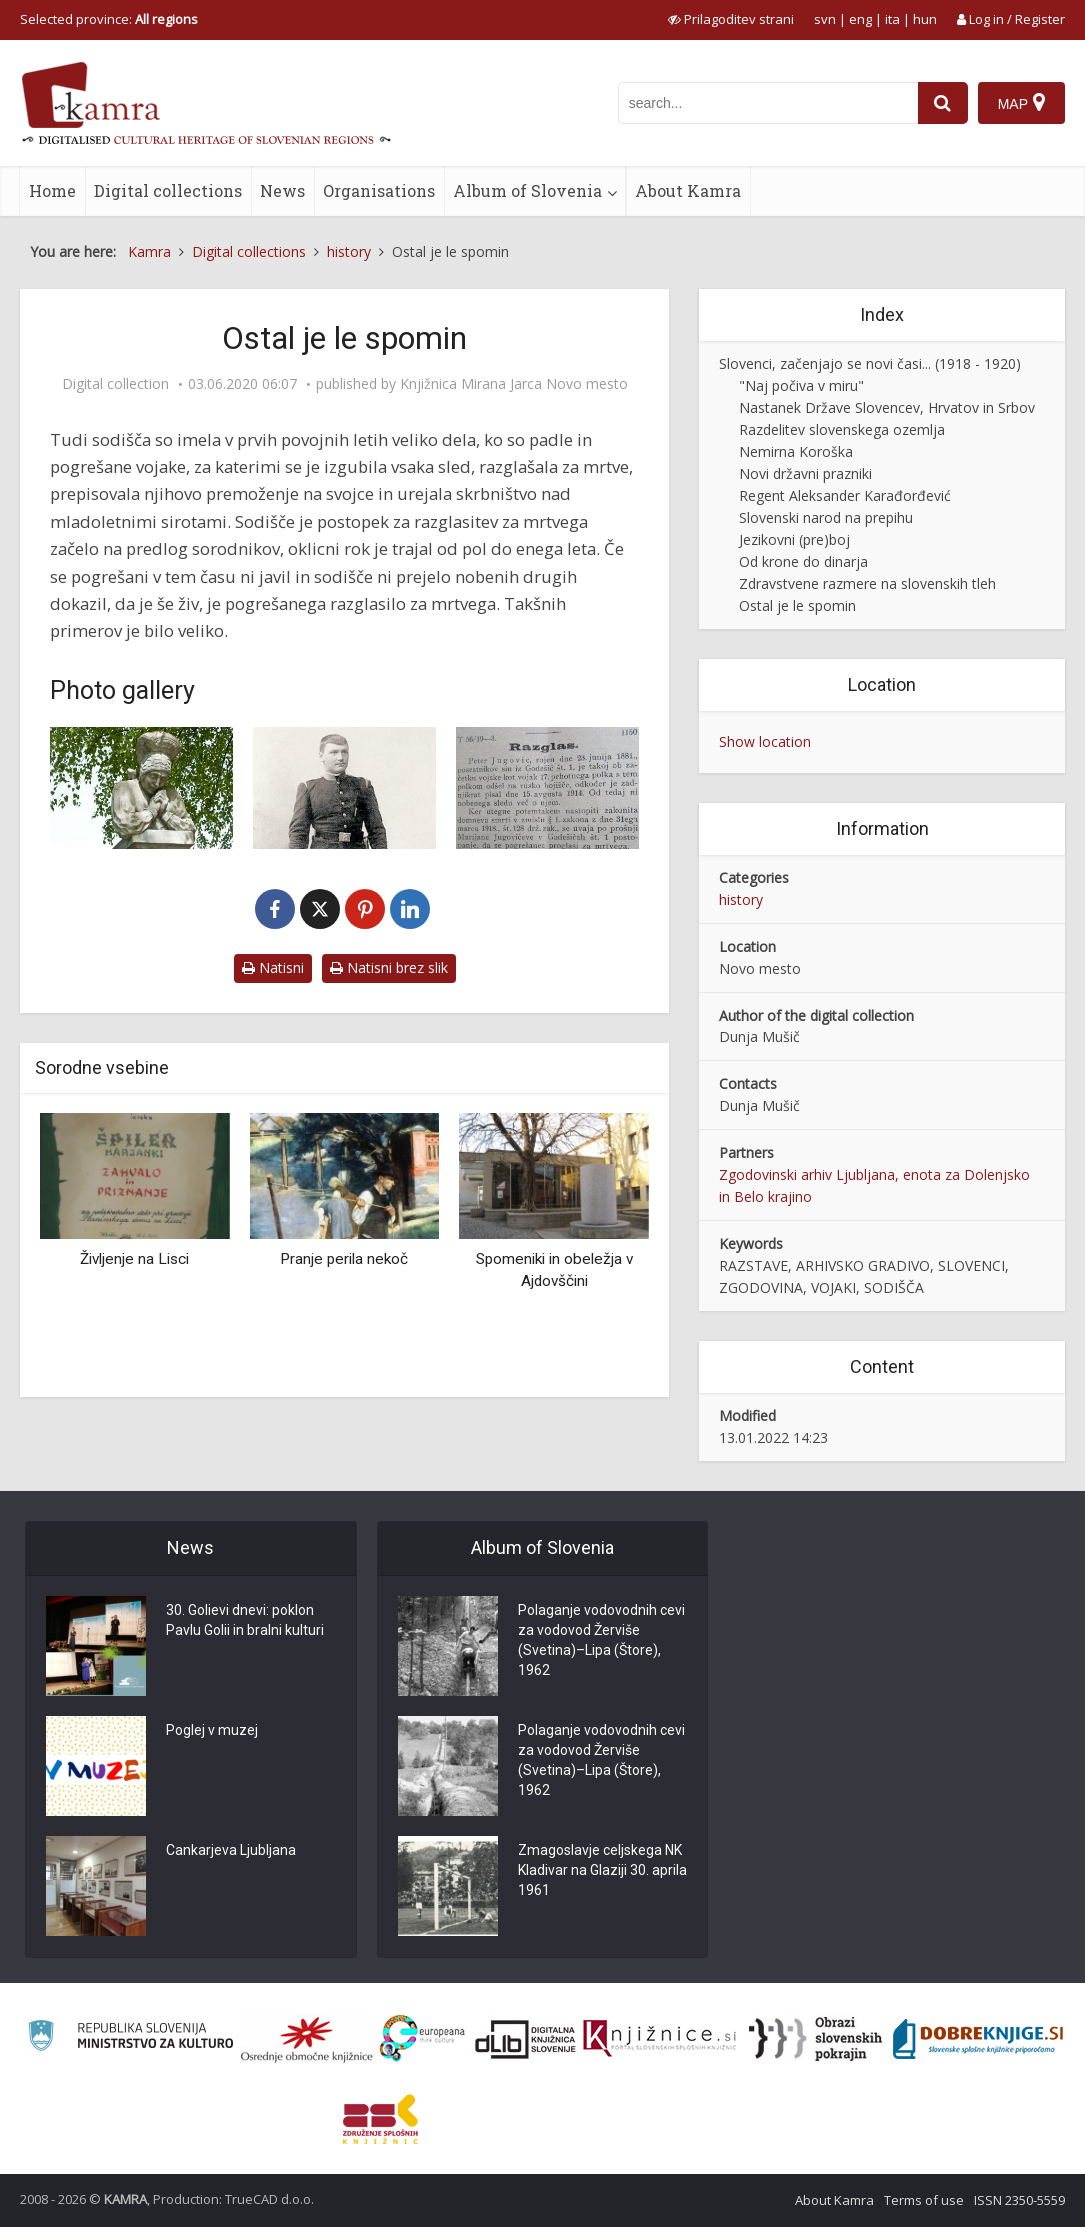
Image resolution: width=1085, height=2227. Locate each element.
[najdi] (943, 103)
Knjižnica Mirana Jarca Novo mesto (514, 384)
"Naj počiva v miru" (801, 385)
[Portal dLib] (526, 2039)
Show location (765, 741)
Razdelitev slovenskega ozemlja (842, 429)
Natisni (273, 967)
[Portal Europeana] (422, 2038)
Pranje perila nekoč (344, 1259)
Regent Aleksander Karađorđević (845, 495)
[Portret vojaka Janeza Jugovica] (344, 788)
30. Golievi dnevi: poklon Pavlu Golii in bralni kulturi (245, 1621)
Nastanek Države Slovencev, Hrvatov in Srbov (887, 407)
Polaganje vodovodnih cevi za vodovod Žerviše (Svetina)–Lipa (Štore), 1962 (601, 1641)
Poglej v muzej (212, 1731)
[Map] (1021, 103)
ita (892, 19)
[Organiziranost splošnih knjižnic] (307, 2039)
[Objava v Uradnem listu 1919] (547, 788)
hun (925, 19)
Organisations (379, 190)
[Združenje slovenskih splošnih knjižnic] (659, 2039)
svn (825, 19)
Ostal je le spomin (797, 605)
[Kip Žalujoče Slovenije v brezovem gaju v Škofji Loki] (141, 788)
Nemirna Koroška (796, 451)
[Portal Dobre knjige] (978, 2039)
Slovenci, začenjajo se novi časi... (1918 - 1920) (870, 363)
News (282, 190)
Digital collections (168, 190)
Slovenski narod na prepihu (826, 517)
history (741, 899)
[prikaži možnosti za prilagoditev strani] (731, 19)
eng (860, 19)
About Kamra (688, 190)
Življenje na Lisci (134, 1259)
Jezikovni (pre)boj (794, 539)
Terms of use (924, 2200)
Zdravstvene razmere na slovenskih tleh (867, 583)
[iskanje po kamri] (768, 103)
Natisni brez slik (389, 967)
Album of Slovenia (527, 190)
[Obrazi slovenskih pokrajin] (815, 2039)
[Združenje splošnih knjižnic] (380, 2119)
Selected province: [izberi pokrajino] (109, 19)
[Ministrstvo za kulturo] (130, 2038)
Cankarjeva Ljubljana (231, 1851)
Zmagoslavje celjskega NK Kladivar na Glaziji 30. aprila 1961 (602, 1871)
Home (52, 190)
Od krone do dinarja (803, 561)
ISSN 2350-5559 (1019, 2200)
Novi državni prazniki (805, 473)
